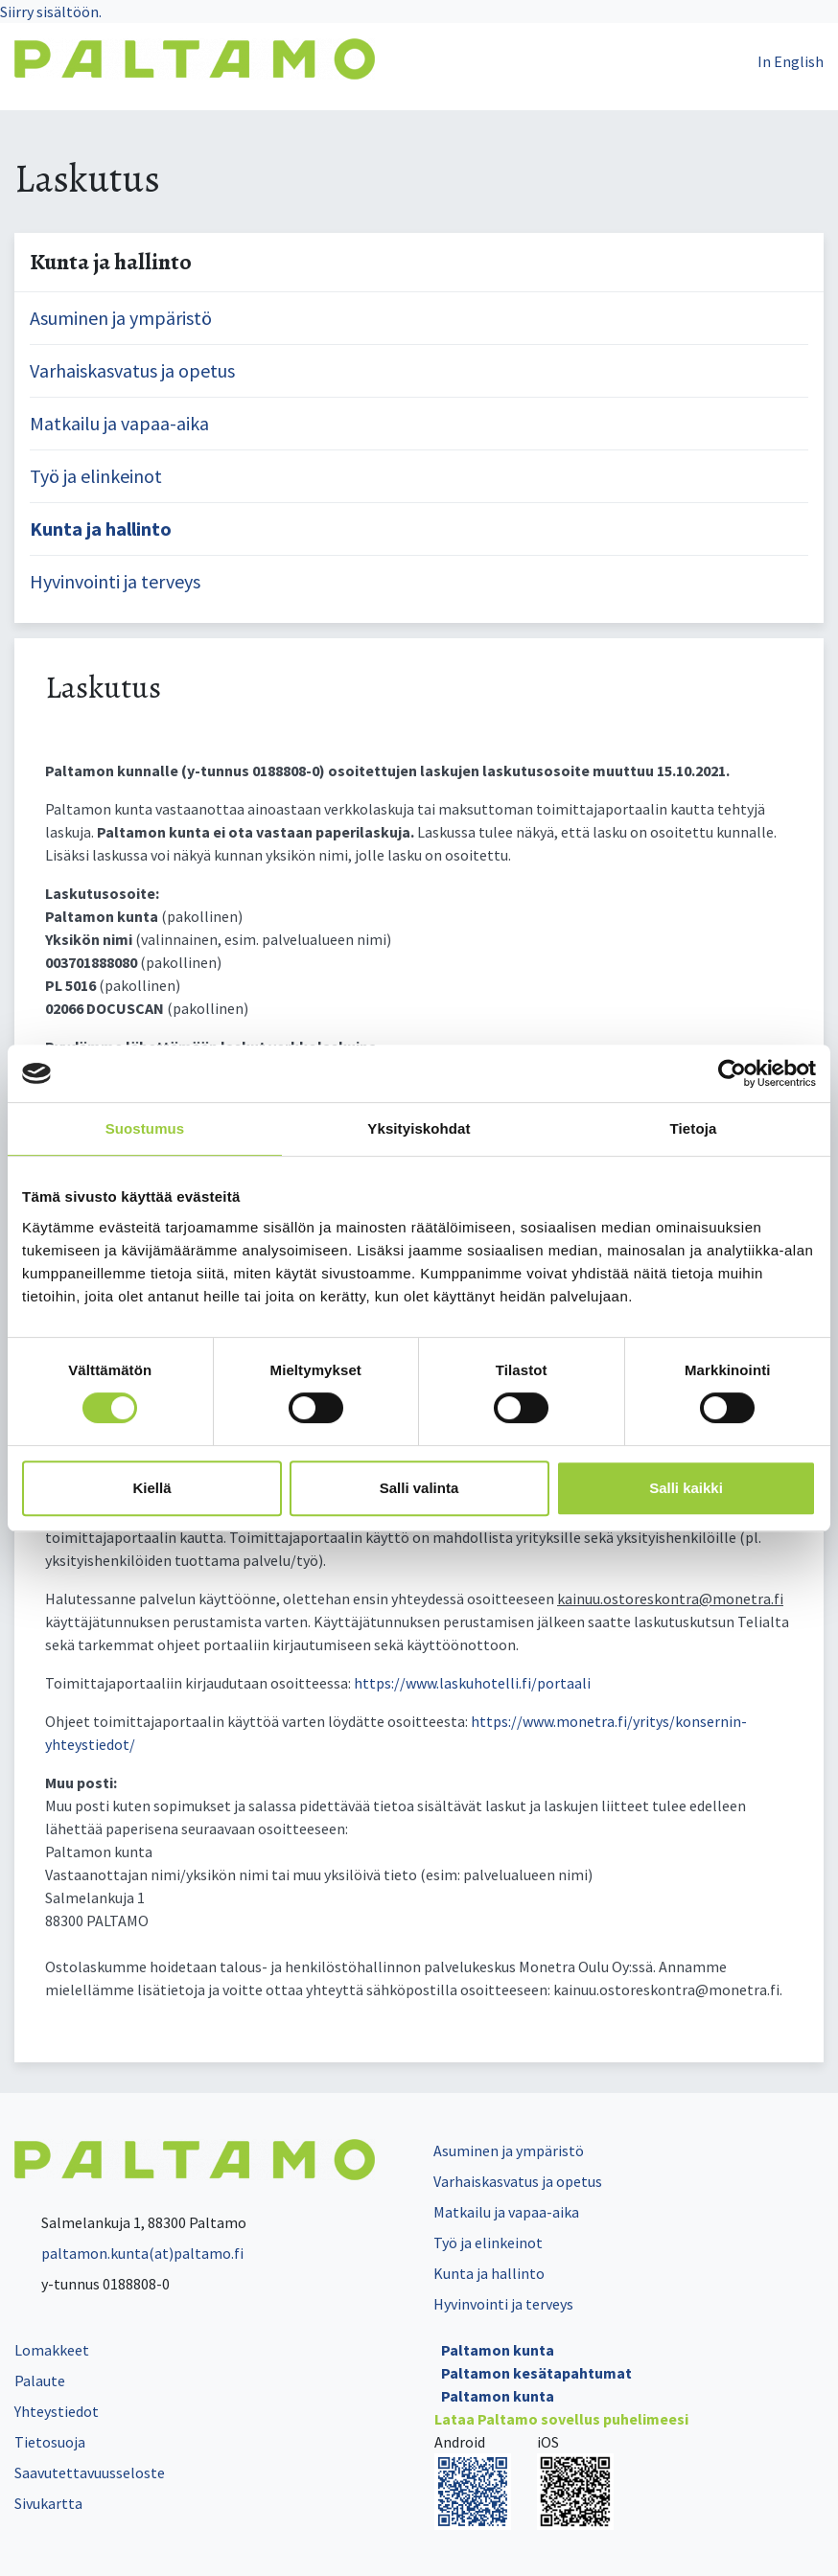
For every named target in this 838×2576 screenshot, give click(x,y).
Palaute (39, 2380)
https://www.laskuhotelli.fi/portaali (472, 1682)
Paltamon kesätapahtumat (536, 2372)
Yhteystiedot (56, 2411)
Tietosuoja (49, 2441)
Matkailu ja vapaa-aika (119, 423)
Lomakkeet (51, 2349)
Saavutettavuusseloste (89, 2472)
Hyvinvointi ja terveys (115, 581)
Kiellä (151, 1488)
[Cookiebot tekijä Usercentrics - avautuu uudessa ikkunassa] (732, 1073)
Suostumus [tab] (145, 1128)
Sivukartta (48, 2503)
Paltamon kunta (497, 2349)
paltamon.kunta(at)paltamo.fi (129, 2253)
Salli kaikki (686, 1488)
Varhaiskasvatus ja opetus (132, 370)
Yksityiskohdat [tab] (418, 1128)
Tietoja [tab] (693, 1128)
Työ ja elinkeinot (96, 476)
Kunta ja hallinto (101, 528)
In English (790, 61)
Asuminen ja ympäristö (121, 318)
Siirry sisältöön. (51, 11)
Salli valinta (419, 1488)
